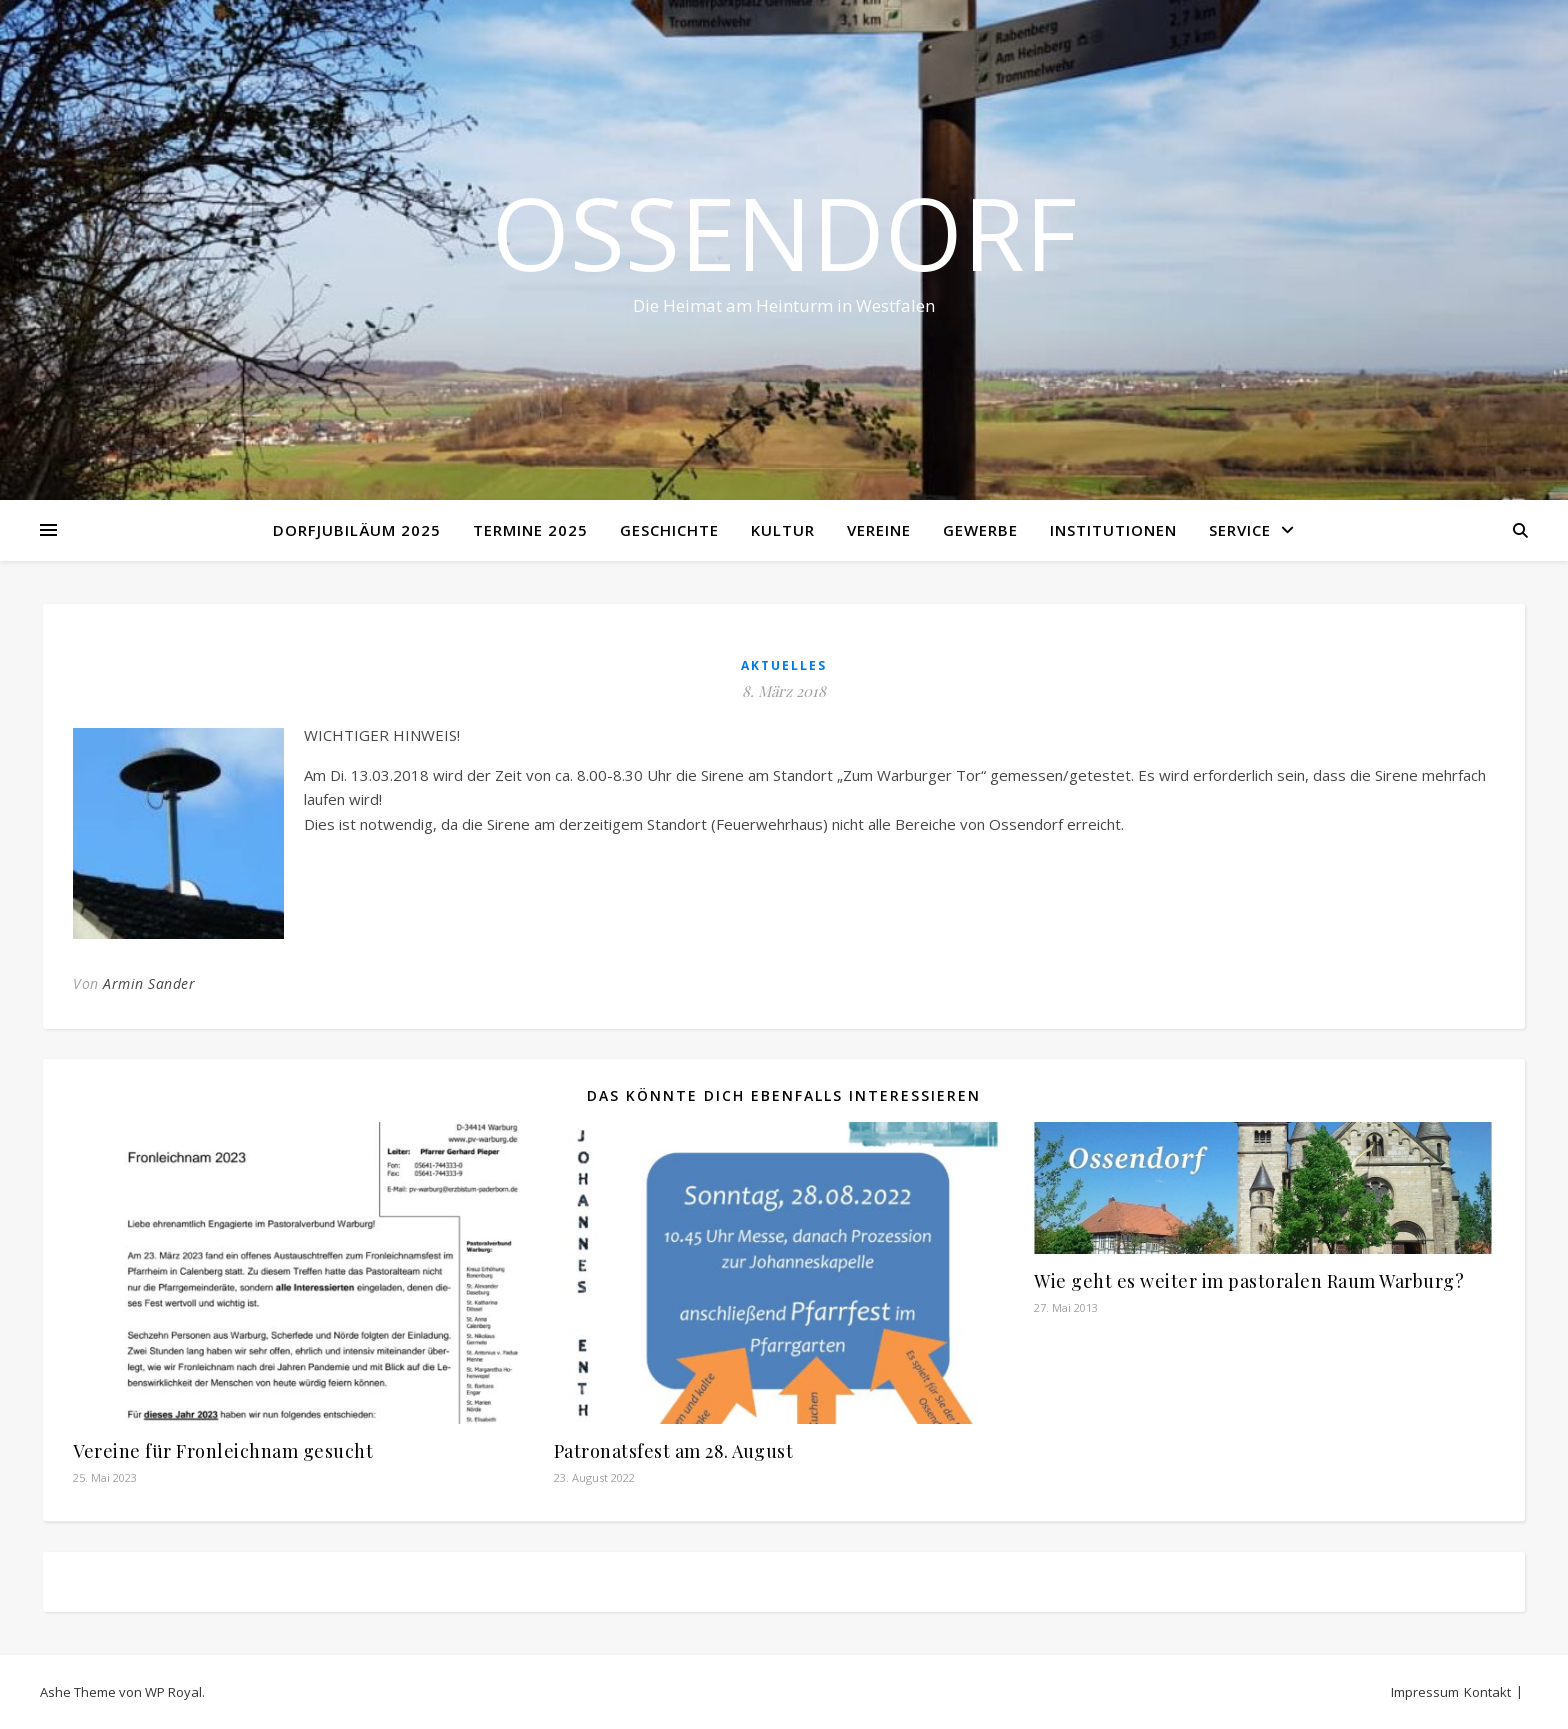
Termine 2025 (530, 530)
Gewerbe (980, 530)
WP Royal (173, 1692)
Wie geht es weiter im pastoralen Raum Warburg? (1249, 1281)
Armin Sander (149, 983)
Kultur (783, 530)
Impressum (1425, 1692)
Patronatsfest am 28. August (674, 1451)
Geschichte (669, 530)
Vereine (879, 530)
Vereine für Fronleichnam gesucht (223, 1451)
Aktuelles (784, 665)
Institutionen (1113, 530)
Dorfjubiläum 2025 (357, 530)
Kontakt (1487, 1692)
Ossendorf (784, 232)
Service (1240, 530)
